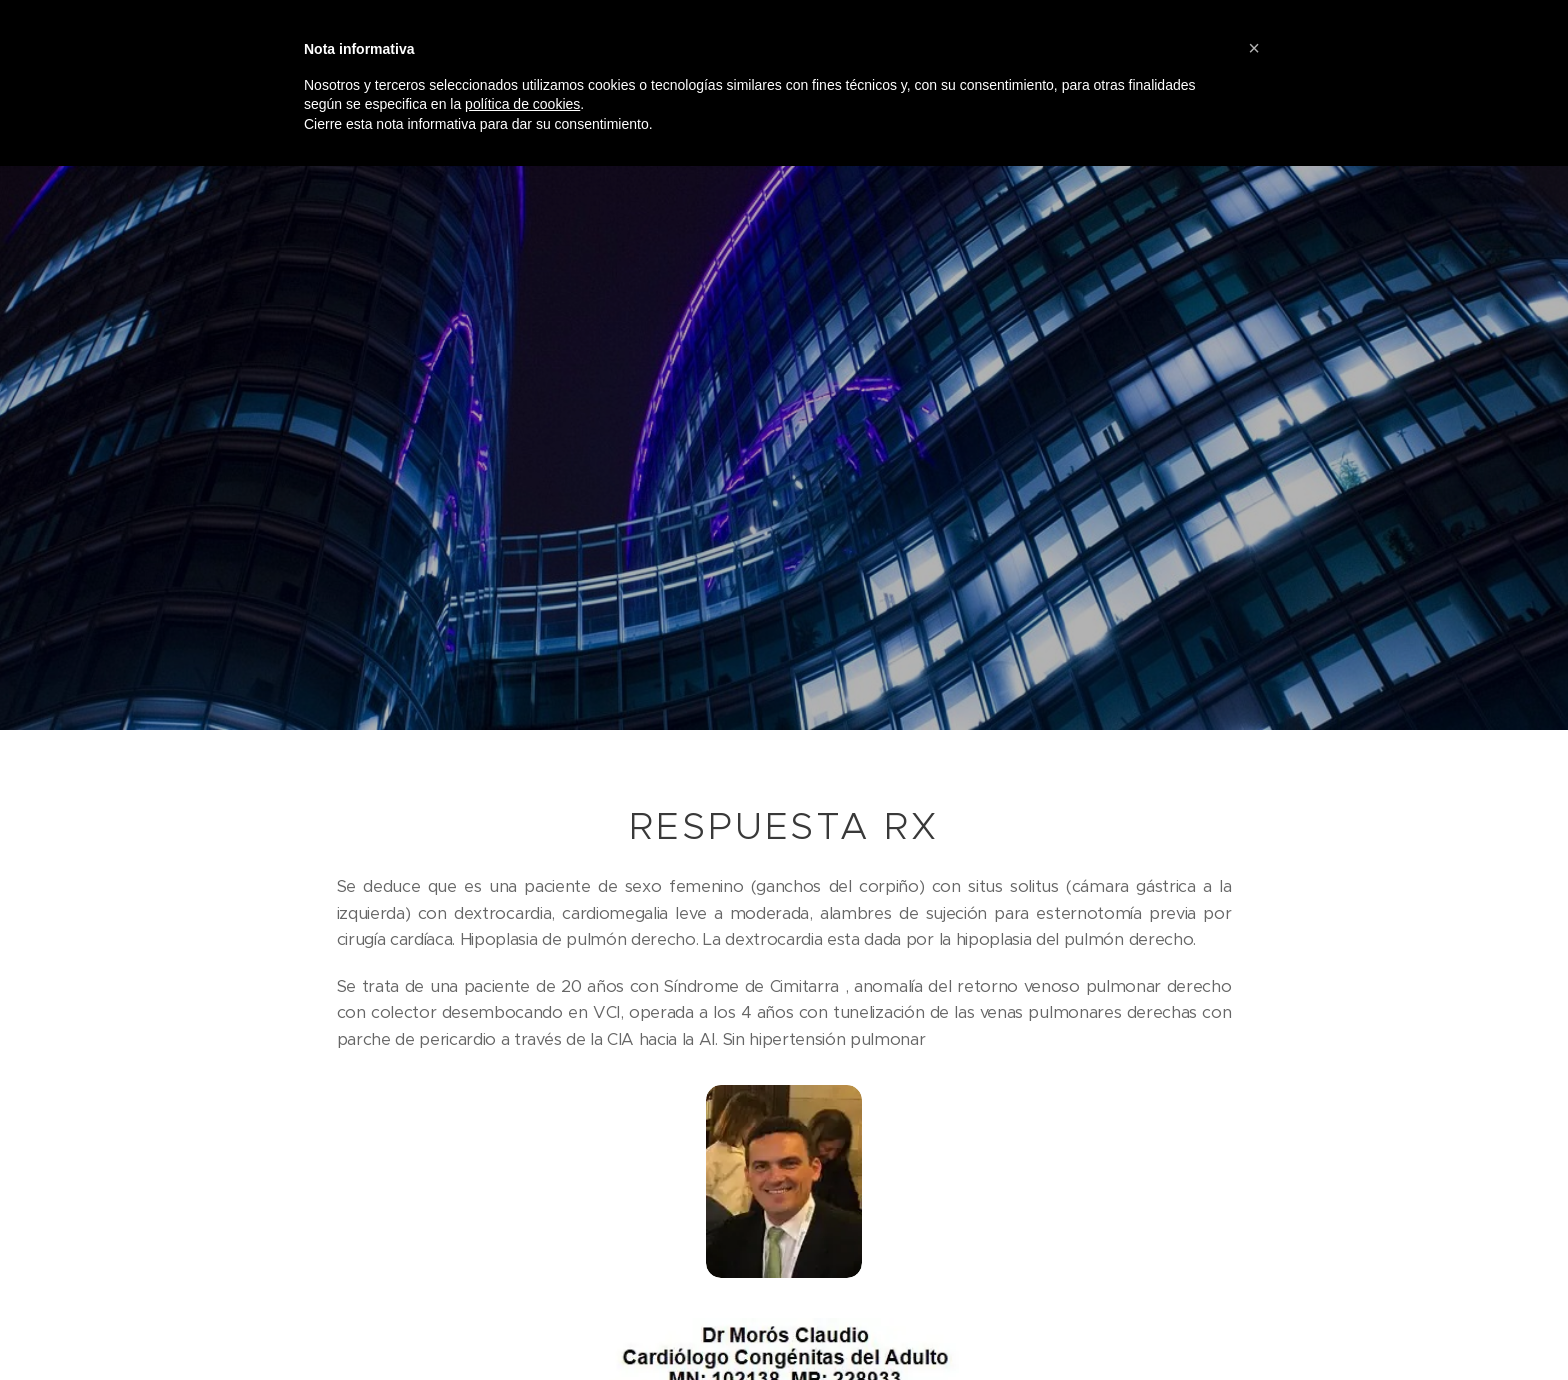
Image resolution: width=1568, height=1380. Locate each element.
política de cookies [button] (522, 104)
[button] (1254, 48)
